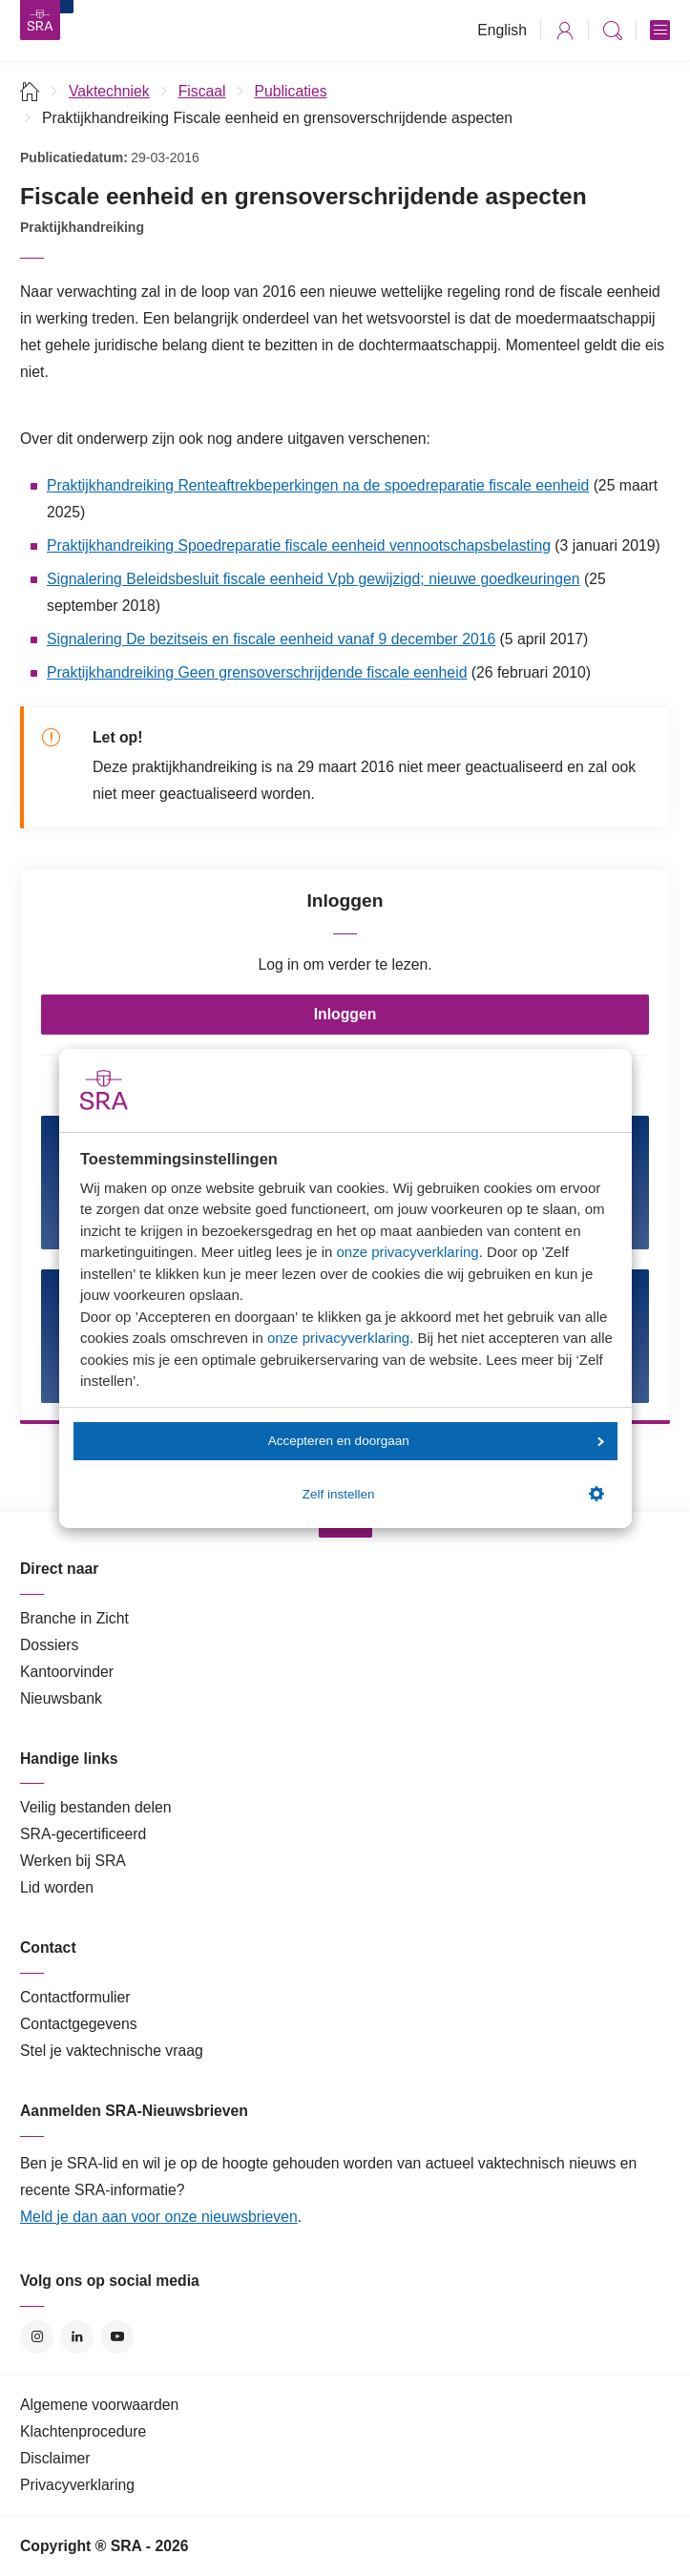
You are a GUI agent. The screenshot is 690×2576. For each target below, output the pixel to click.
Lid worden (57, 1887)
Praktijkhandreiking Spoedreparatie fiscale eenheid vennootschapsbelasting (299, 545)
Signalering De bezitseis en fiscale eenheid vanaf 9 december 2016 (271, 639)
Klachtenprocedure (83, 2431)
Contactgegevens (78, 2024)
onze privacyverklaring (407, 1252)
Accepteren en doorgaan (436, 1441)
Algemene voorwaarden (99, 2405)
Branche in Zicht (74, 1618)
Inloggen (345, 1014)
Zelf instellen (453, 1493)
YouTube (117, 2337)
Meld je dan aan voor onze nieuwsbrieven (159, 2217)
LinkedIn (77, 2337)
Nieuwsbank (61, 1698)
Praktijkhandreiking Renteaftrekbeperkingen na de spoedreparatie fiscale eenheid (318, 485)
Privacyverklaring (77, 2485)
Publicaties (291, 91)
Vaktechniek (109, 91)
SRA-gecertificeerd (83, 1834)
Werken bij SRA (73, 1861)
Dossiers (49, 1645)
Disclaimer (55, 2458)
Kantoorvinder (67, 1672)
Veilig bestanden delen (96, 1807)
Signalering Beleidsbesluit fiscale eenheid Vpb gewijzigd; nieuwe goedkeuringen (313, 579)
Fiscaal (202, 91)
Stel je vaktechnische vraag (111, 2050)
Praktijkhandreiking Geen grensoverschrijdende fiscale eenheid (257, 672)
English (502, 30)
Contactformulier (75, 1997)
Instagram (36, 2337)
